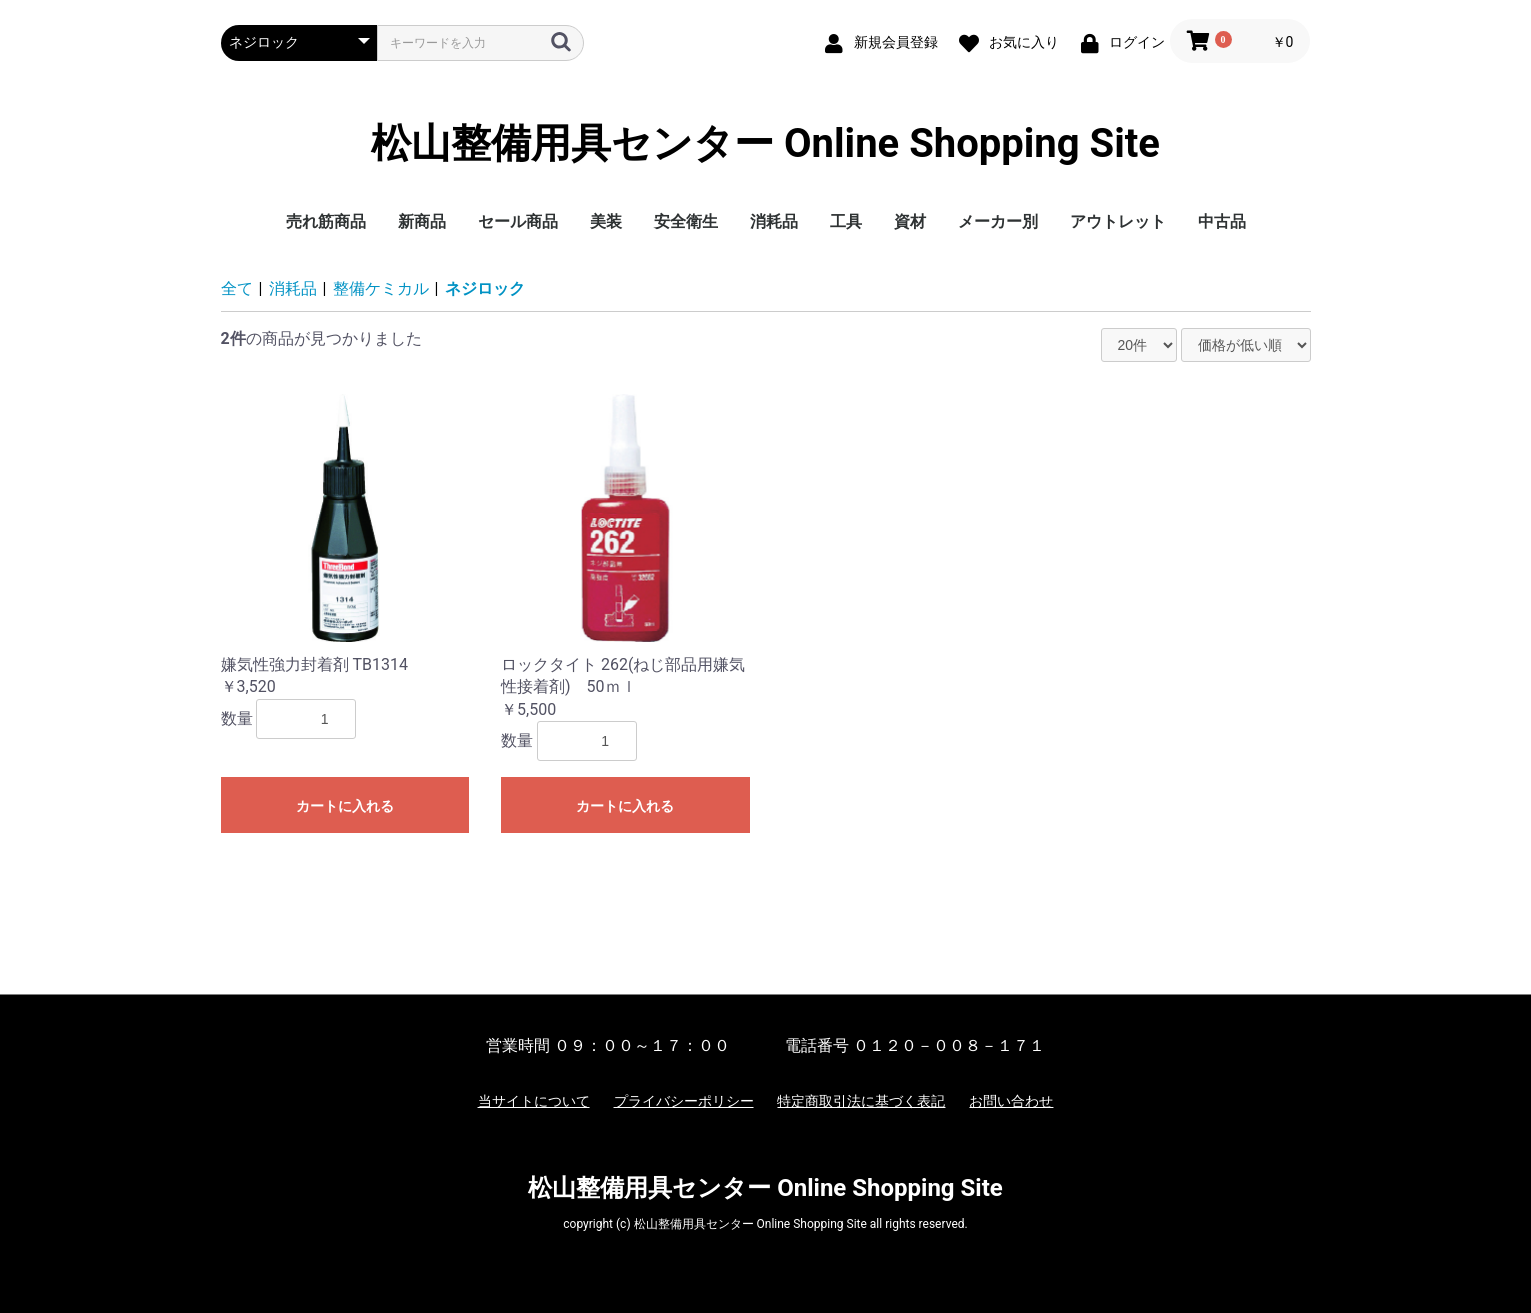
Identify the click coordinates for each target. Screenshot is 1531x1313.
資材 (910, 221)
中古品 (1222, 221)
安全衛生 (686, 221)
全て (237, 288)
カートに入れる (345, 806)
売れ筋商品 (326, 221)
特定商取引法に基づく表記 (861, 1101)
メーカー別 (998, 221)
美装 (606, 221)
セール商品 (518, 221)
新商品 (422, 221)
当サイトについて (534, 1101)
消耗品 (774, 221)
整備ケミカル (381, 288)
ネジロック (485, 288)
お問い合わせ (1011, 1101)
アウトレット (1118, 221)
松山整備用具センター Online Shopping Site (765, 144)
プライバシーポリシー (684, 1101)
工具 (846, 221)
